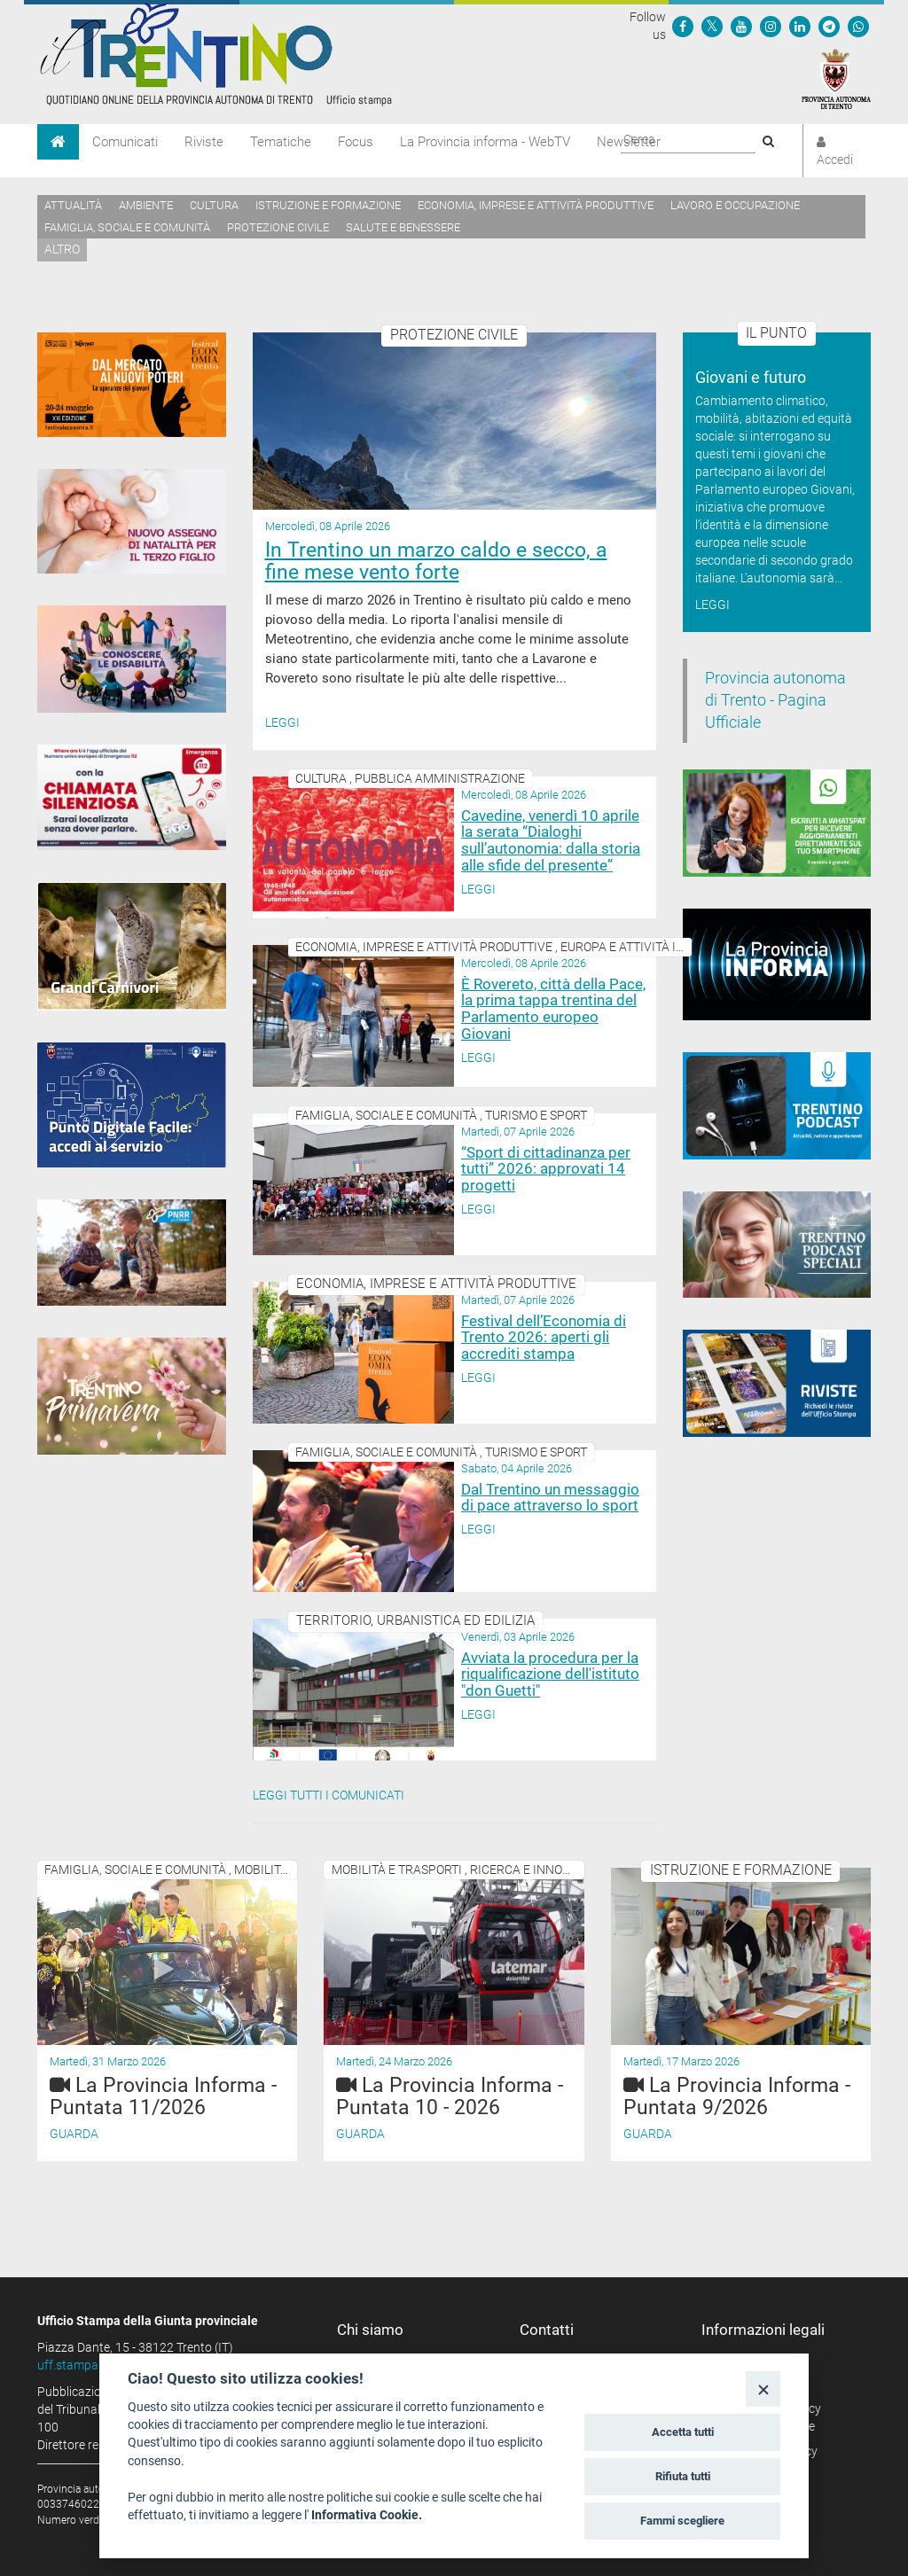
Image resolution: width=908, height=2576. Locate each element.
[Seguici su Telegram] (829, 26)
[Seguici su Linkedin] (799, 26)
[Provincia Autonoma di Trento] (836, 78)
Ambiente (146, 205)
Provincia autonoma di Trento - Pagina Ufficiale (775, 700)
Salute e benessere (403, 227)
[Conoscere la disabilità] (131, 659)
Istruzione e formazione (328, 205)
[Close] (763, 2388)
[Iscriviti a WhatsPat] (777, 823)
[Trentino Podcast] (777, 1105)
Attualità (73, 205)
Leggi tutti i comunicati (328, 1795)
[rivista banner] (777, 1383)
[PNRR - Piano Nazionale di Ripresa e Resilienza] (131, 1252)
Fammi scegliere (682, 2520)
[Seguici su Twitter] (712, 26)
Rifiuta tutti (682, 2476)
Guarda (74, 2134)
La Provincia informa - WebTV (485, 142)
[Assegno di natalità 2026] (131, 521)
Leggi (282, 722)
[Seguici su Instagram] (770, 26)
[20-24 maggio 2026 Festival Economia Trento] (131, 384)
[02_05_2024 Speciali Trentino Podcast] (777, 1245)
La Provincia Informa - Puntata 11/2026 (163, 2096)
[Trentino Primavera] (131, 1396)
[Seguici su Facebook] (682, 26)
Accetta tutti (683, 2432)
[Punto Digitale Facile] (131, 1104)
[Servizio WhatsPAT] (858, 26)
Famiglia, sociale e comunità (127, 227)
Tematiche (280, 142)
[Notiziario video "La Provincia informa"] (777, 964)
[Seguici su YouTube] (741, 26)
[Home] (58, 142)
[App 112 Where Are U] (131, 798)
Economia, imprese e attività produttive (536, 205)
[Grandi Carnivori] (131, 946)
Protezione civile (278, 227)
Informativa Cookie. (366, 2515)
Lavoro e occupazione (735, 205)
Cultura (214, 205)
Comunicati (125, 142)
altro (62, 249)
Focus (355, 142)
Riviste (203, 142)
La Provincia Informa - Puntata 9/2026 (736, 2096)
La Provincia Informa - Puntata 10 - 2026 (449, 2096)
